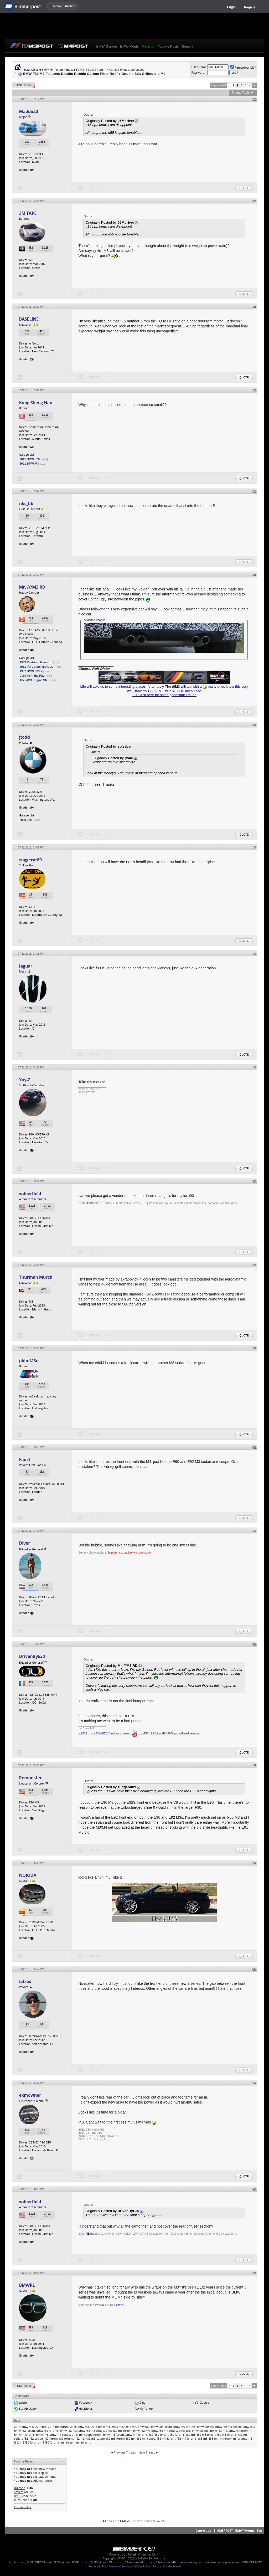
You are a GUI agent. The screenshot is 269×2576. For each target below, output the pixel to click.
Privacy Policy (98, 2566)
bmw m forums (24, 2434)
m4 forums (83, 2442)
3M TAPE (28, 213)
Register (250, 7)
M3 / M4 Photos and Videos (126, 69)
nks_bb (26, 503)
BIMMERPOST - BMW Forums (234, 2530)
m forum (226, 2438)
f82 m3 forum (115, 2438)
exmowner (30, 2095)
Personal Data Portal (166, 2566)
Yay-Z (24, 1080)
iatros (25, 1981)
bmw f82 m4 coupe (164, 2431)
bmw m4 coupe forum (87, 2434)
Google (204, 2402)
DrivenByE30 (32, 1656)
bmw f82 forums (47, 2431)
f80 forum (161, 2434)
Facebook (85, 2402)
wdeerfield (30, 1193)
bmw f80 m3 (205, 2427)
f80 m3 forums (227, 2434)
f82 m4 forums (186, 2438)
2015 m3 (117, 2427)
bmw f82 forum (24, 2431)
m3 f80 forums (49, 2442)
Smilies (18, 2492)
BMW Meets (129, 46)
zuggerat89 (30, 860)
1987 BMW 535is (30, 671)
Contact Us (203, 2530)
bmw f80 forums (184, 2427)
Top (259, 2530)
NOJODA (27, 1875)
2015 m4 (130, 2427)
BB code (19, 2488)
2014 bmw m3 (23, 2427)
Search (187, 46)
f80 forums (177, 2434)
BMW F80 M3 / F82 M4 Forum (85, 69)
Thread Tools (241, 92)
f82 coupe (36, 2438)
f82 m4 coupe (146, 2438)
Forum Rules (22, 2507)
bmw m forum (238, 2431)
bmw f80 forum (161, 2427)
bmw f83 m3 (200, 2431)
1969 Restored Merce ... (35, 662)
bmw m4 (42, 2434)
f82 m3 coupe (95, 2438)
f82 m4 (131, 2438)
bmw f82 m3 (68, 2431)
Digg (142, 2402)
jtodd (24, 737)
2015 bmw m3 (79, 2427)
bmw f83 (184, 2431)
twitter (23, 2402)
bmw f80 (144, 2427)
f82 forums (66, 2438)
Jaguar (25, 966)
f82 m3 (80, 2438)
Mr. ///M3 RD (32, 587)
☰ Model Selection (62, 6)
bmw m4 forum (113, 2434)
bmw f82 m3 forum (119, 2431)
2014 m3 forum (58, 2427)
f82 (26, 2438)
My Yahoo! (146, 2408)
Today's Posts (168, 46)
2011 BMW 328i (29, 459)
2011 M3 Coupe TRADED (36, 666)
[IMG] (17, 2496)
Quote (244, 188)
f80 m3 (190, 2434)
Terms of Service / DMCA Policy (130, 2566)
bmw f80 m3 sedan (228, 2427)
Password (197, 72)
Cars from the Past (32, 675)
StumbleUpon (28, 2408)
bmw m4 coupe (59, 2434)
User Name (198, 67)
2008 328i (25, 819)
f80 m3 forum (206, 2434)
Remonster (30, 1778)
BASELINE (29, 319)
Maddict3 (28, 111)
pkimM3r (28, 1361)
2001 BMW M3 (29, 463)
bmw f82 (248, 2427)
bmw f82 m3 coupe (91, 2431)
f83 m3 (203, 2438)
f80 (151, 2434)
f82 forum (51, 2438)
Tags (16, 2420)
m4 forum (68, 2442)
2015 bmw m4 (100, 2427)
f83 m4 (214, 2438)
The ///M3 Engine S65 (33, 680)
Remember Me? (243, 67)
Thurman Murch (35, 1277)
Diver (24, 1543)
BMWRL (27, 2285)
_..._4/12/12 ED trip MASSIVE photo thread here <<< (169, 1733)
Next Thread (147, 2452)
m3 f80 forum (29, 2442)
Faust (24, 1459)
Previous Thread (125, 2452)
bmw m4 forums (137, 2434)
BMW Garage (106, 46)
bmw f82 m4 (141, 2431)
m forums (239, 2438)
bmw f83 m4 (218, 2431)
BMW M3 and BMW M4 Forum (43, 69)
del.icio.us (86, 2408)
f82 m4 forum (166, 2438)
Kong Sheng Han (35, 402)
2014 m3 (40, 2427)
